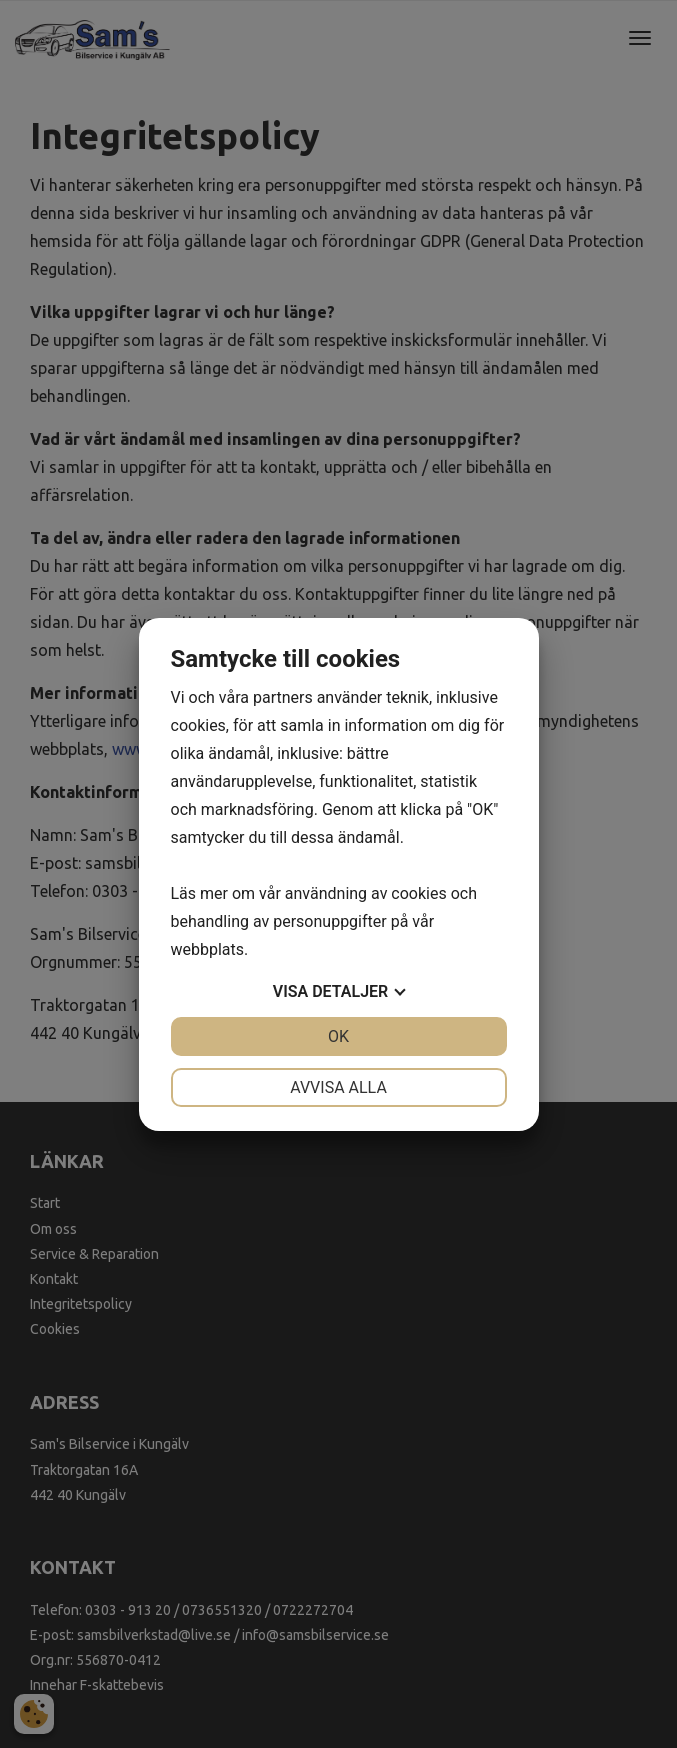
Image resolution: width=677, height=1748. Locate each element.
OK (338, 1036)
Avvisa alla (338, 1087)
